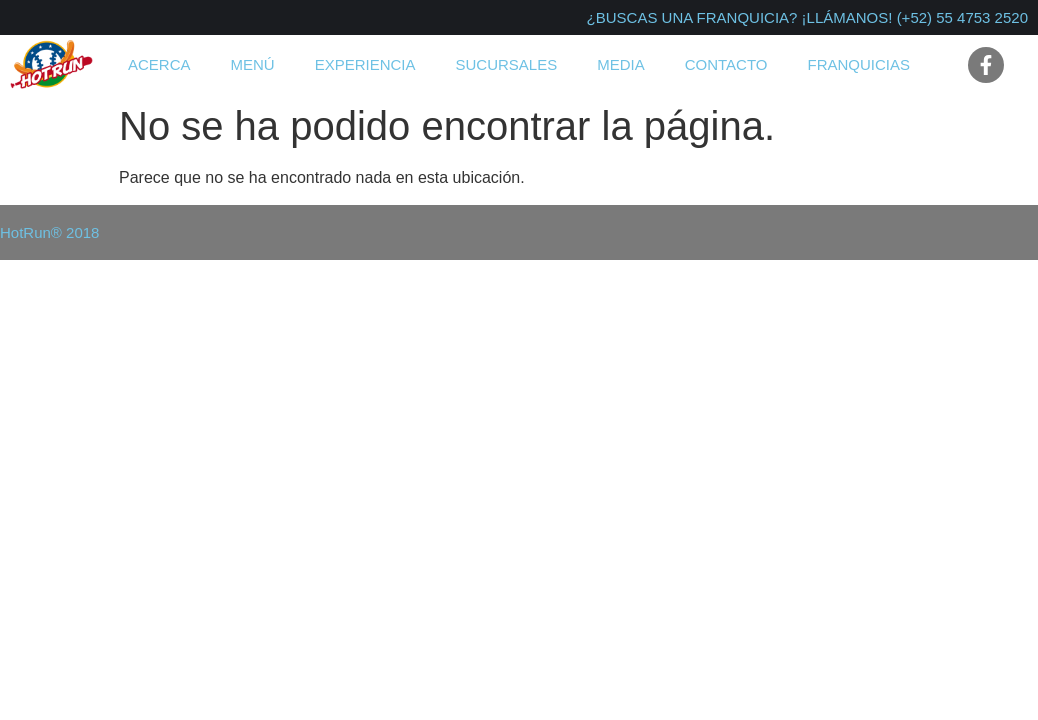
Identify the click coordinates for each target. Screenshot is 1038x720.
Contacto (726, 64)
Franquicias (859, 64)
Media (621, 64)
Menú (252, 64)
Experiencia (365, 64)
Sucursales (507, 64)
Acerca (159, 64)
